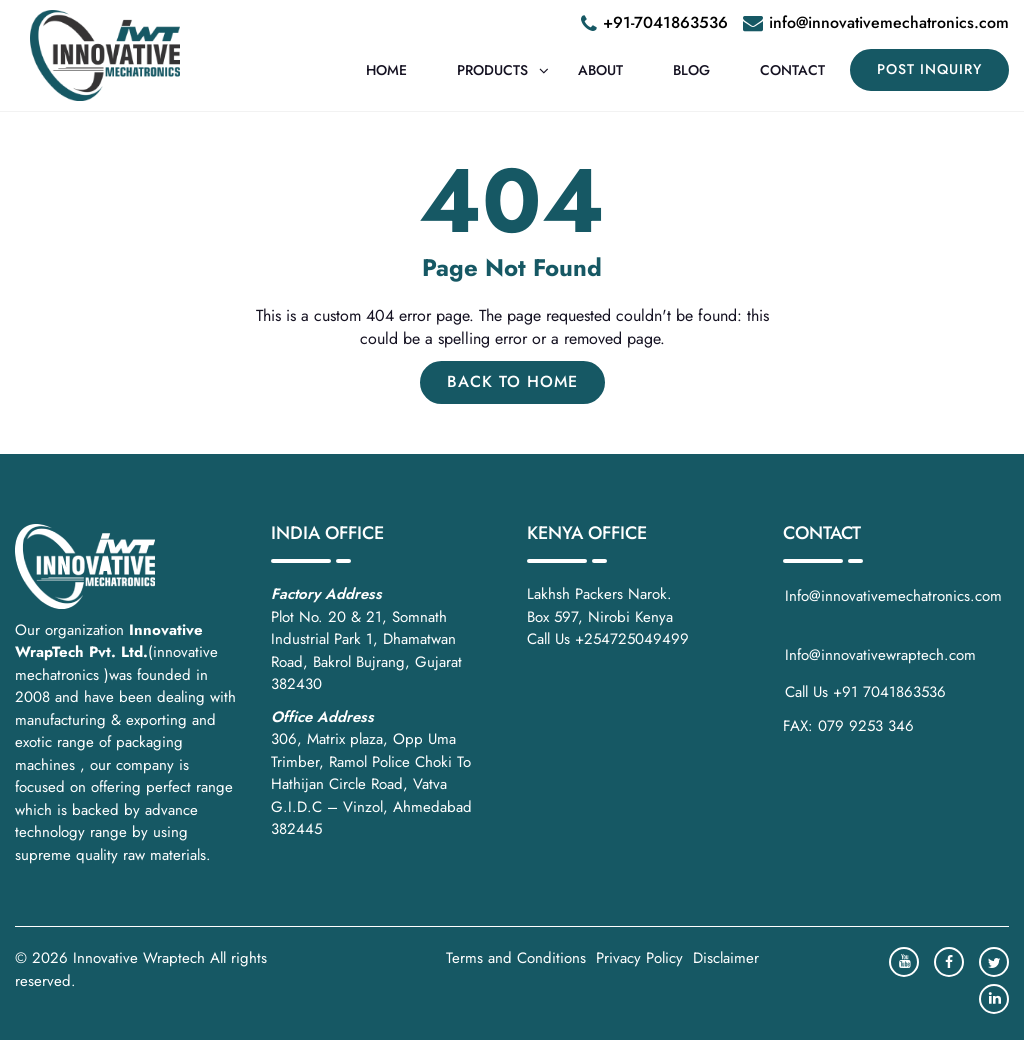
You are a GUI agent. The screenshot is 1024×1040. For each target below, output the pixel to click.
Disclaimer (726, 958)
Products (492, 70)
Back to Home (512, 381)
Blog (691, 70)
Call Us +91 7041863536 (865, 692)
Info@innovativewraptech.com (880, 655)
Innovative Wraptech (139, 958)
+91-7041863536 (665, 22)
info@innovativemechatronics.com (889, 22)
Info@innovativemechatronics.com (896, 607)
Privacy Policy (639, 958)
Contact (792, 70)
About (600, 70)
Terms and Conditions (516, 958)
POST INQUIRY (929, 69)
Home (386, 70)
